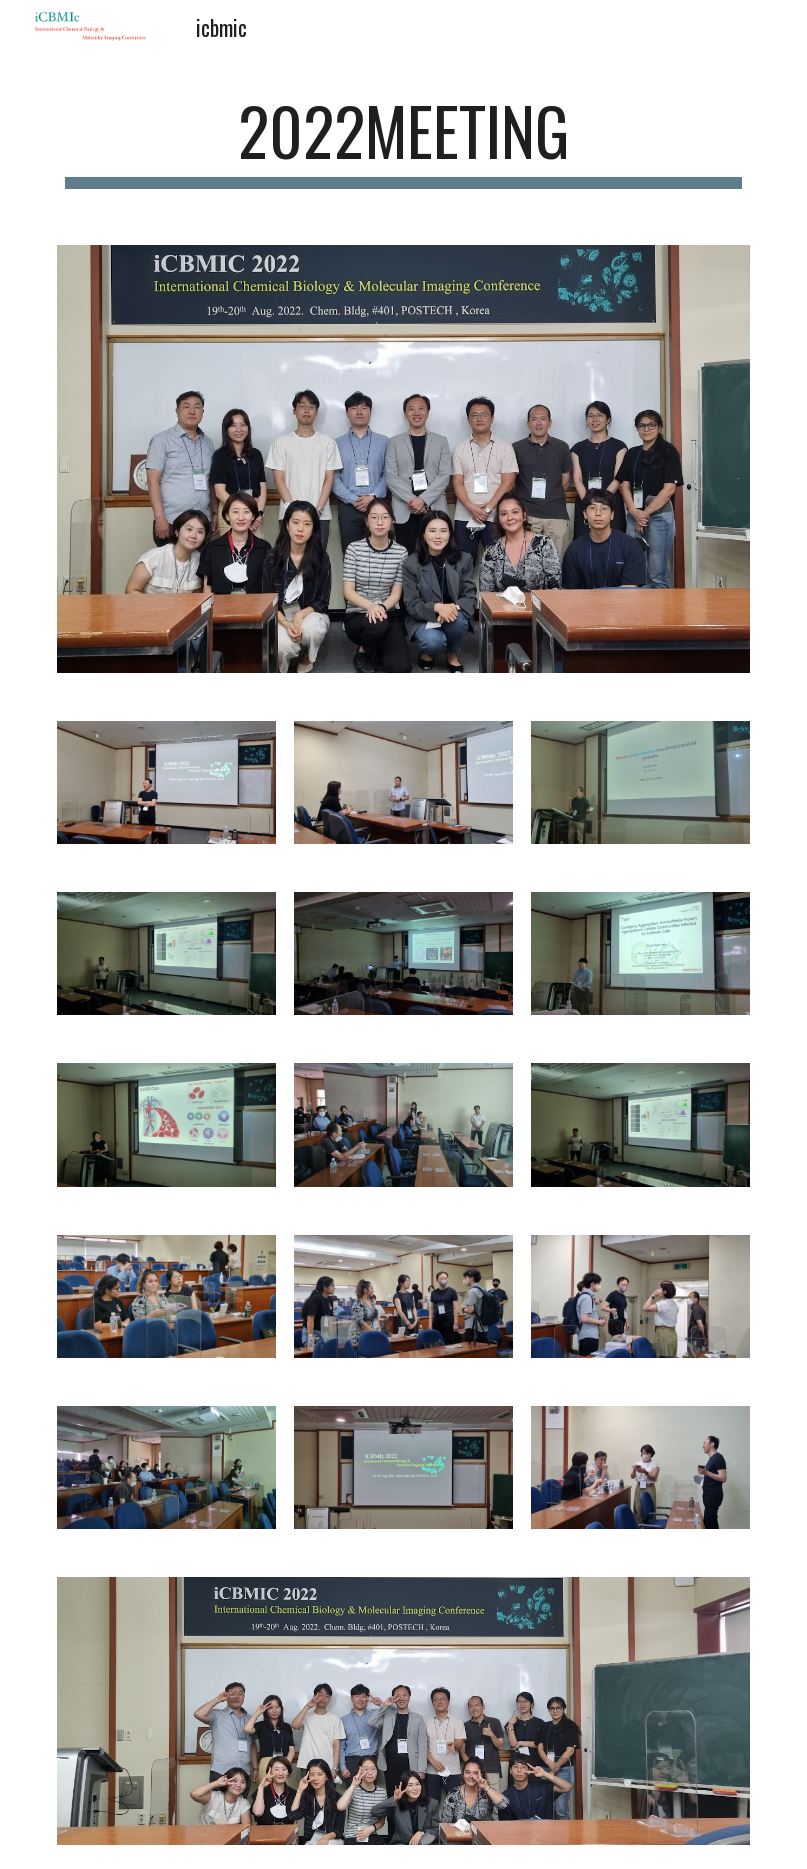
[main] (403, 140)
